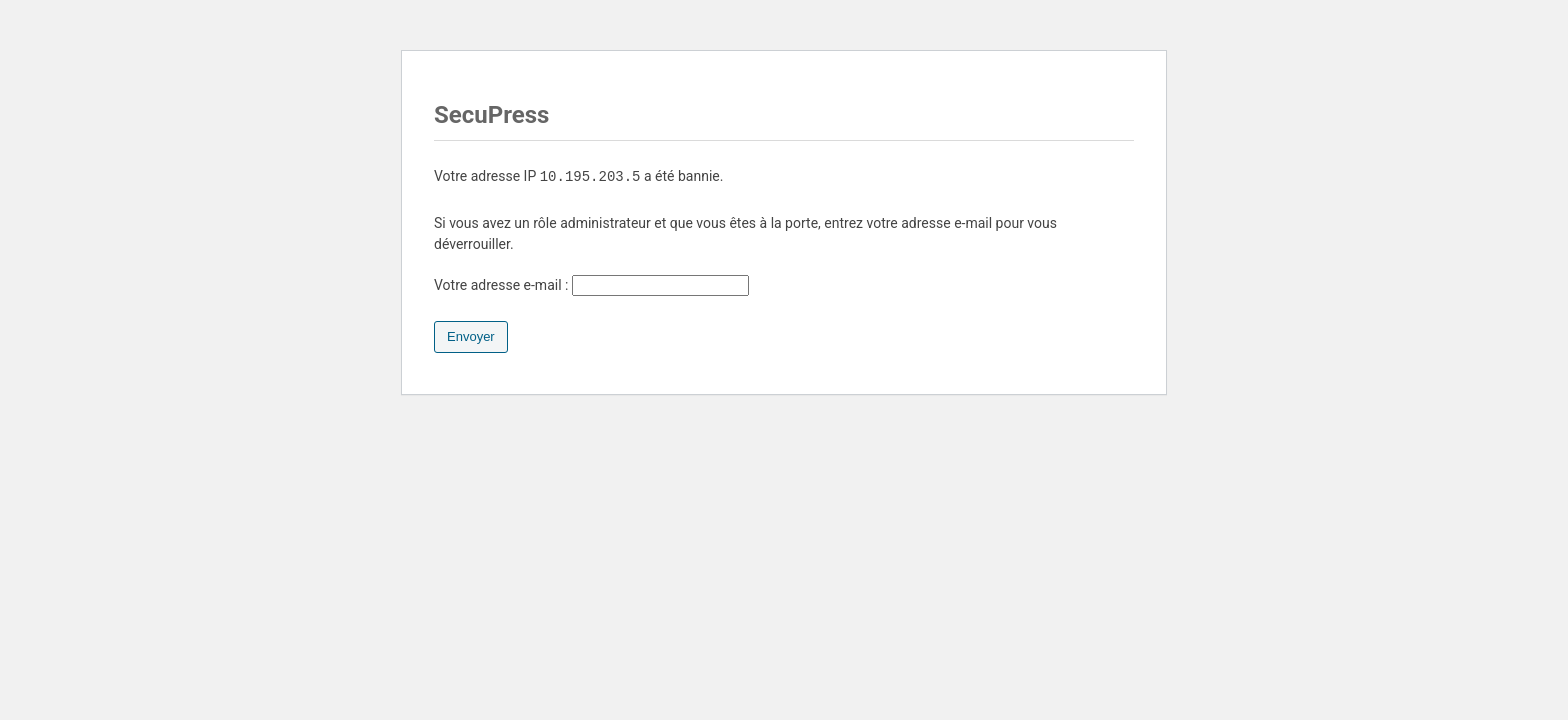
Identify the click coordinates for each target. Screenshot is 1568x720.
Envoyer (471, 336)
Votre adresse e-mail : (591, 285)
